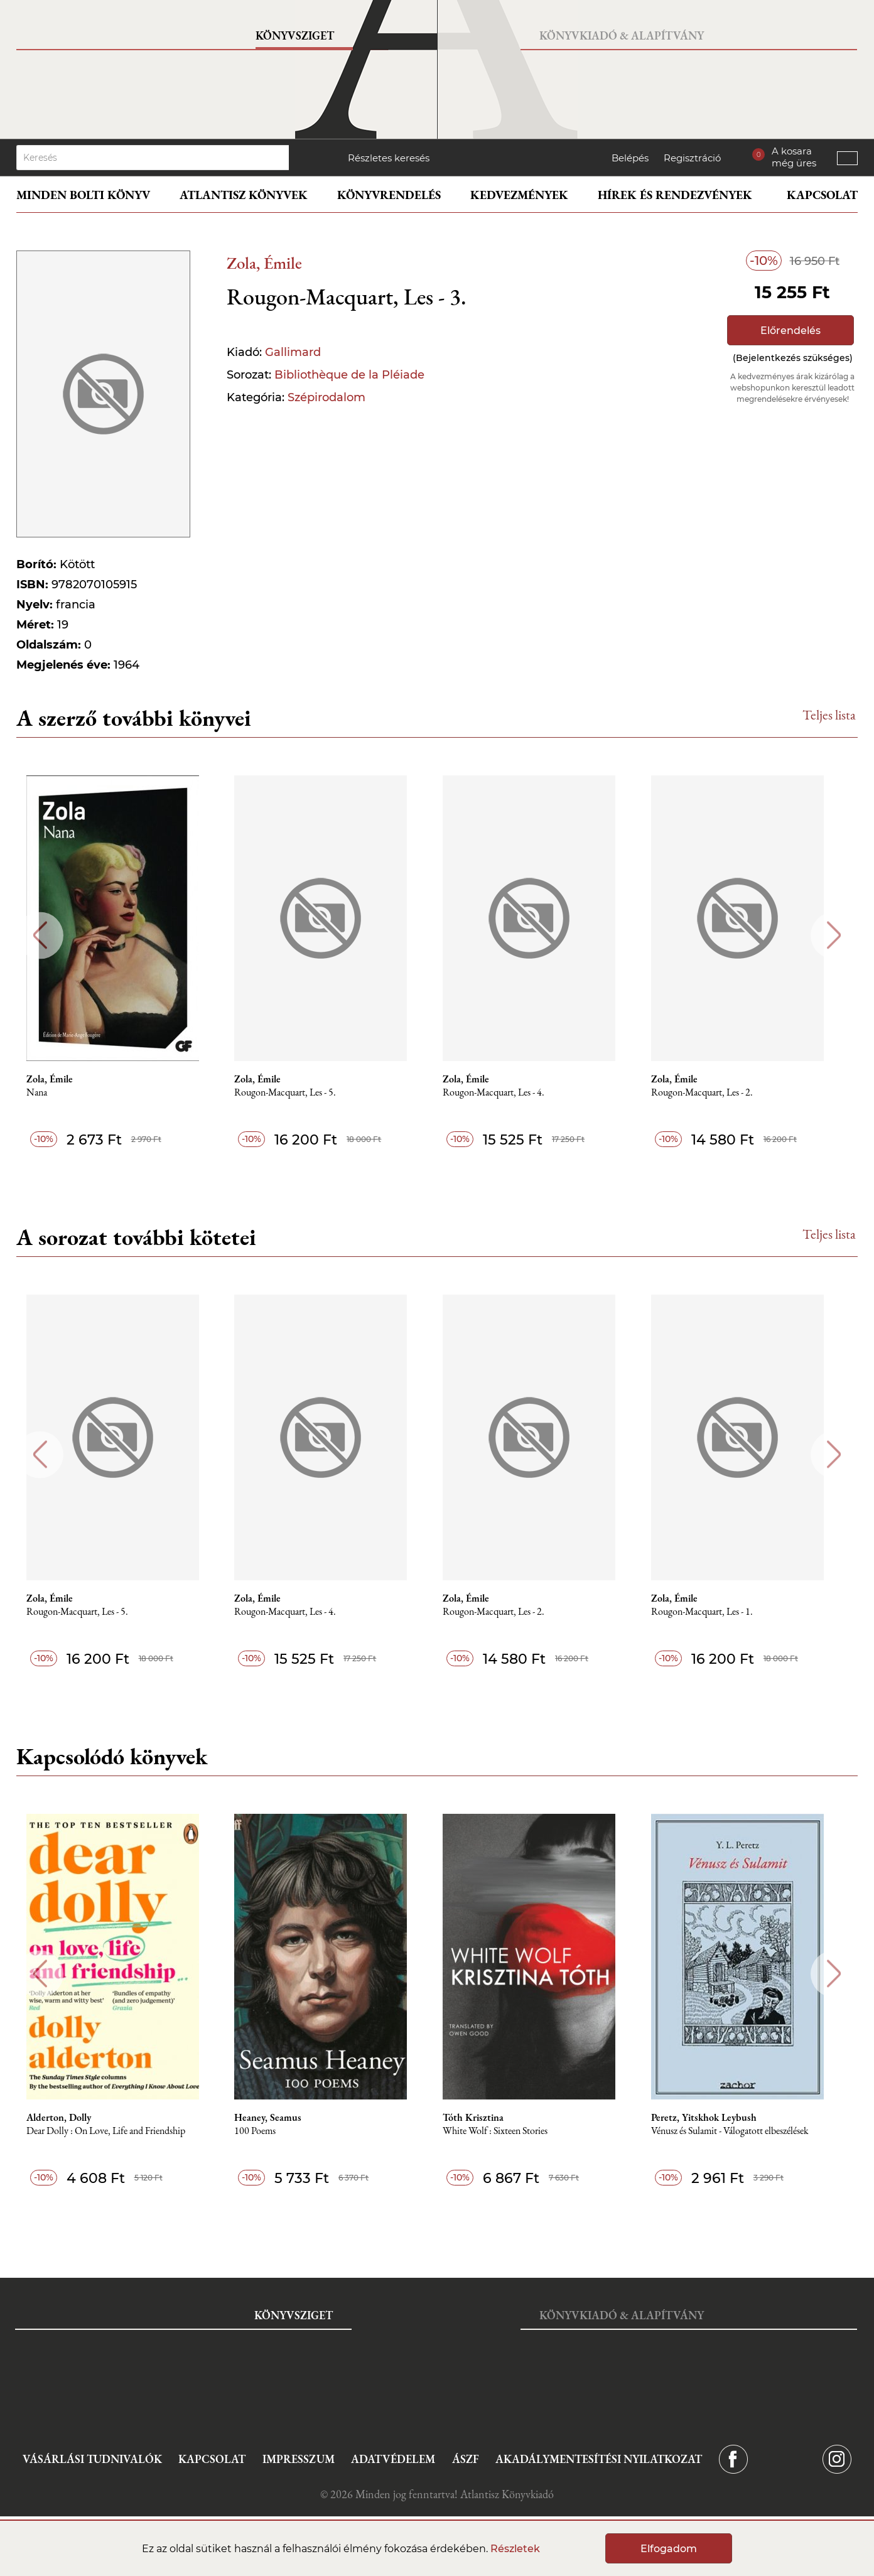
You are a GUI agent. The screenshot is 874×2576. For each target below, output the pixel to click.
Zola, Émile (264, 263)
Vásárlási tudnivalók (92, 2459)
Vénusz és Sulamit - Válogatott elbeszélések (745, 2131)
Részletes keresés (388, 158)
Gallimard (293, 352)
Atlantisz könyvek (244, 195)
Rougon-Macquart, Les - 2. (717, 1093)
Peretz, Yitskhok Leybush (719, 2117)
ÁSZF (465, 2459)
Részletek (515, 2549)
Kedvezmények (519, 195)
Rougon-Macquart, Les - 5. (296, 1093)
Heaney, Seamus (279, 2117)
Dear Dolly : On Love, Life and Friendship (114, 2131)
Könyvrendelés (389, 195)
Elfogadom (668, 2549)
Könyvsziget (295, 35)
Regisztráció (692, 158)
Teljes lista (829, 715)
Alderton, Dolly (67, 2117)
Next (834, 935)
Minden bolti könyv (83, 195)
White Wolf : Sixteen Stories (508, 2131)
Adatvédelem (393, 2459)
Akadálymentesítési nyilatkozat (598, 2459)
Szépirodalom (326, 397)
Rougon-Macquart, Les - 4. (507, 1093)
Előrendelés (790, 331)
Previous (39, 935)
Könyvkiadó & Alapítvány (621, 35)
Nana (45, 1093)
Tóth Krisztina (486, 2117)
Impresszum (298, 2459)
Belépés (630, 158)
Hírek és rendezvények (675, 195)
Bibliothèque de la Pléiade (349, 375)
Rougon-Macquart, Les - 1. (717, 1612)
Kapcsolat (822, 195)
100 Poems (266, 2131)
